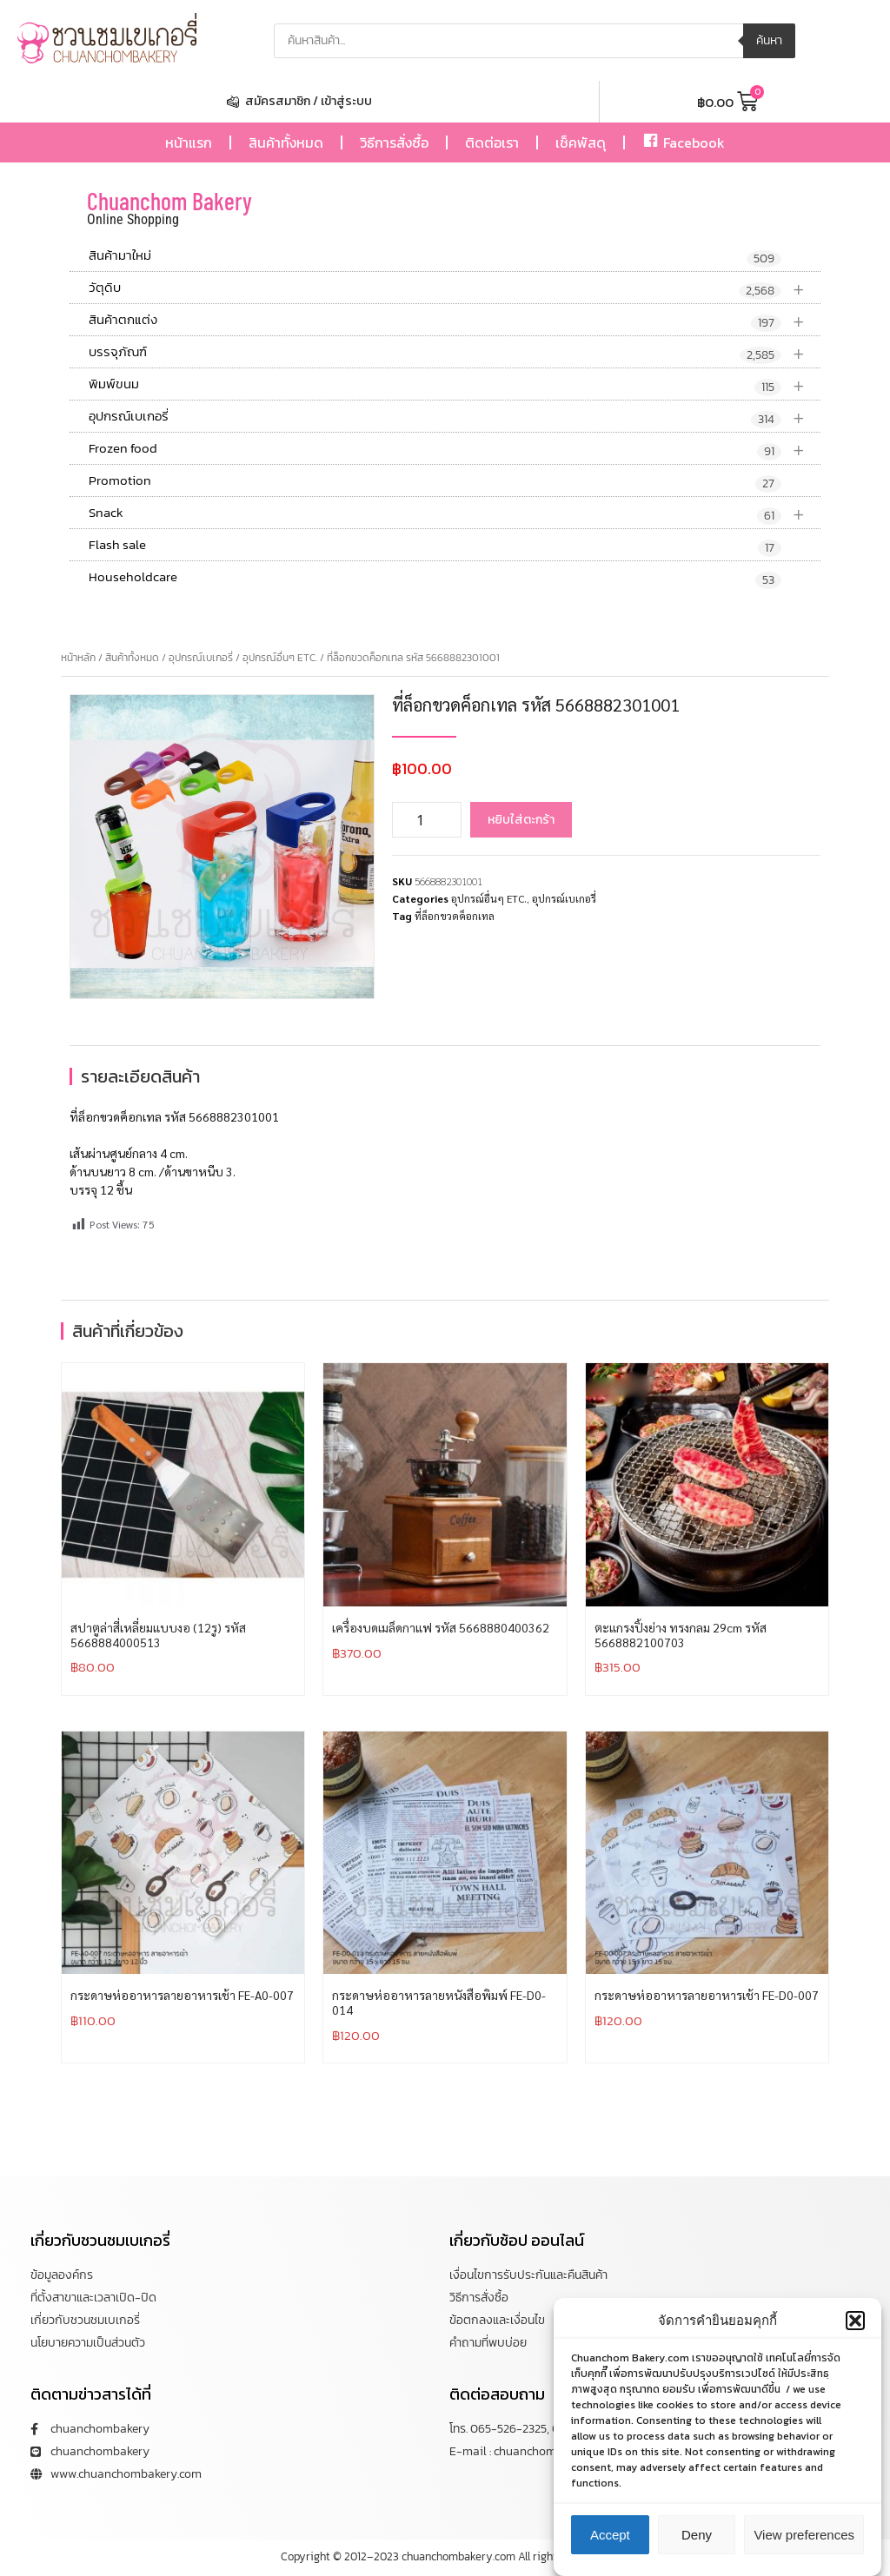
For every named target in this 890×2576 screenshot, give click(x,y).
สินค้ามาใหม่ (435, 256)
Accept (610, 2547)
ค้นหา (769, 40)
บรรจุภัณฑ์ (454, 352)
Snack (454, 513)
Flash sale (435, 545)
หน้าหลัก (78, 658)
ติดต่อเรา (492, 142)
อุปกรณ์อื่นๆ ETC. (279, 658)
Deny (696, 2547)
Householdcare (435, 577)
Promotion (435, 481)
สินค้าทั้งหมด (286, 142)
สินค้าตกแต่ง (454, 320)
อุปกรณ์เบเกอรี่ (454, 417)
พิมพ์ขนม (454, 384)
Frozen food (454, 449)
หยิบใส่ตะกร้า (521, 820)
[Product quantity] (427, 820)
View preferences (804, 2547)
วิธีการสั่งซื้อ (394, 142)
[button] (855, 2333)
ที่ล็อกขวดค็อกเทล (455, 916)
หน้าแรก (188, 142)
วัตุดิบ (454, 288)
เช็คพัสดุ (580, 142)
